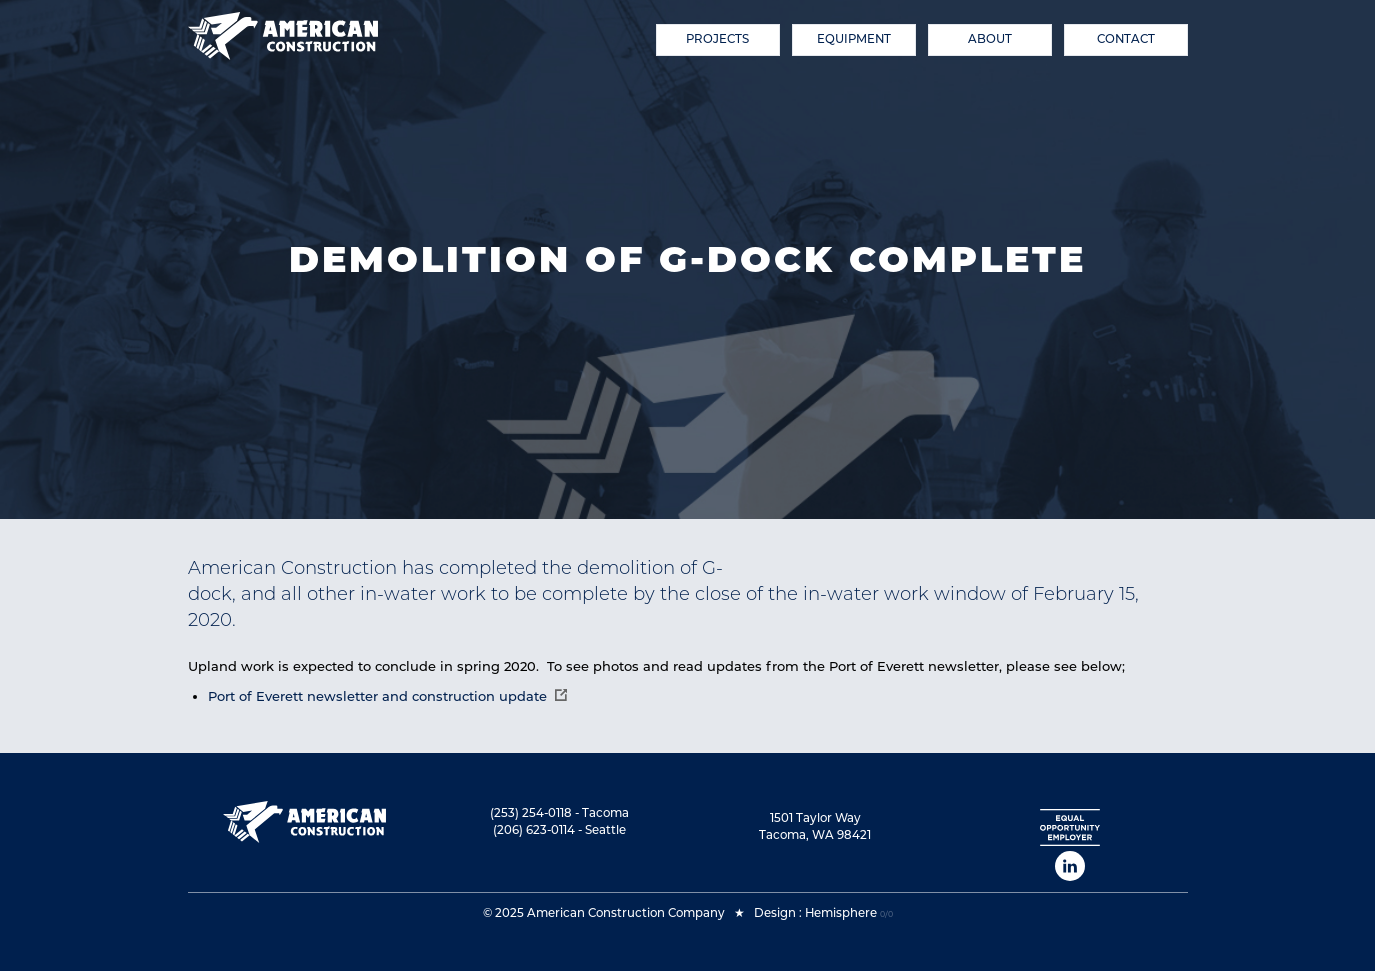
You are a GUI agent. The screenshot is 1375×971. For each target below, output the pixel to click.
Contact (1126, 39)
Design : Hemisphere (815, 913)
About (990, 39)
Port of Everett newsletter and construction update (377, 696)
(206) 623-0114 (534, 830)
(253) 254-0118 (531, 813)
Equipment (854, 39)
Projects (717, 39)
